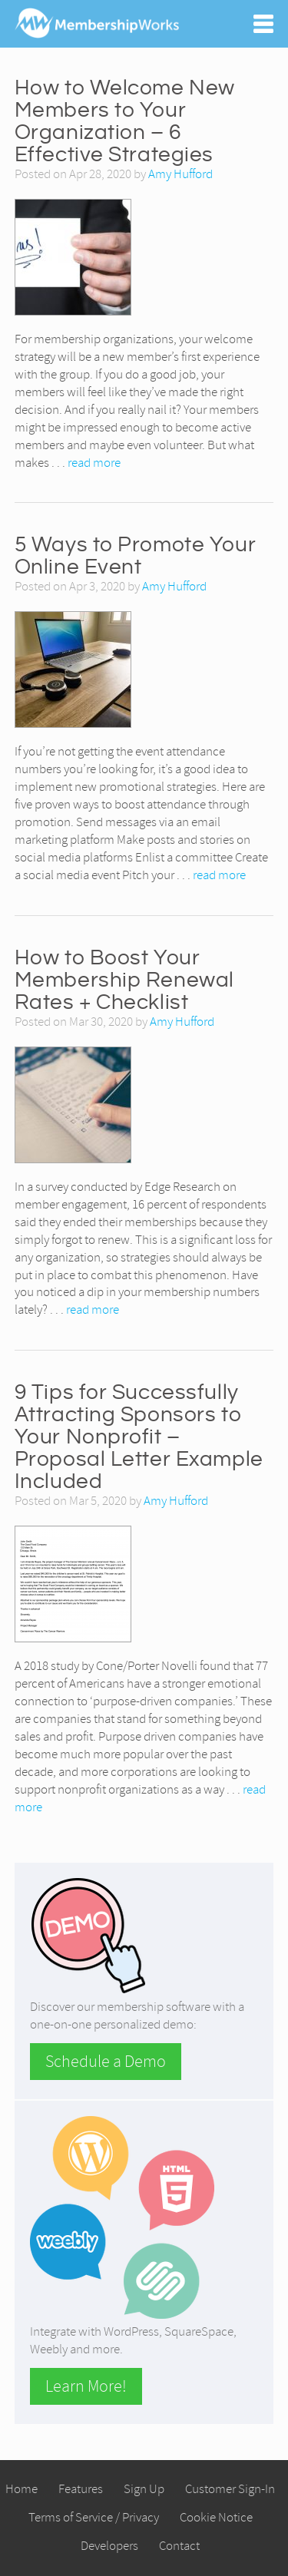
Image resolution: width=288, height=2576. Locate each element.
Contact (179, 2546)
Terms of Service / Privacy (93, 2517)
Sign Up (144, 2489)
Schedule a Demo (105, 2061)
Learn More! (86, 2386)
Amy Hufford (180, 174)
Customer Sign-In (230, 2489)
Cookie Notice (216, 2517)
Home (21, 2489)
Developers (109, 2546)
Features (80, 2489)
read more (94, 463)
